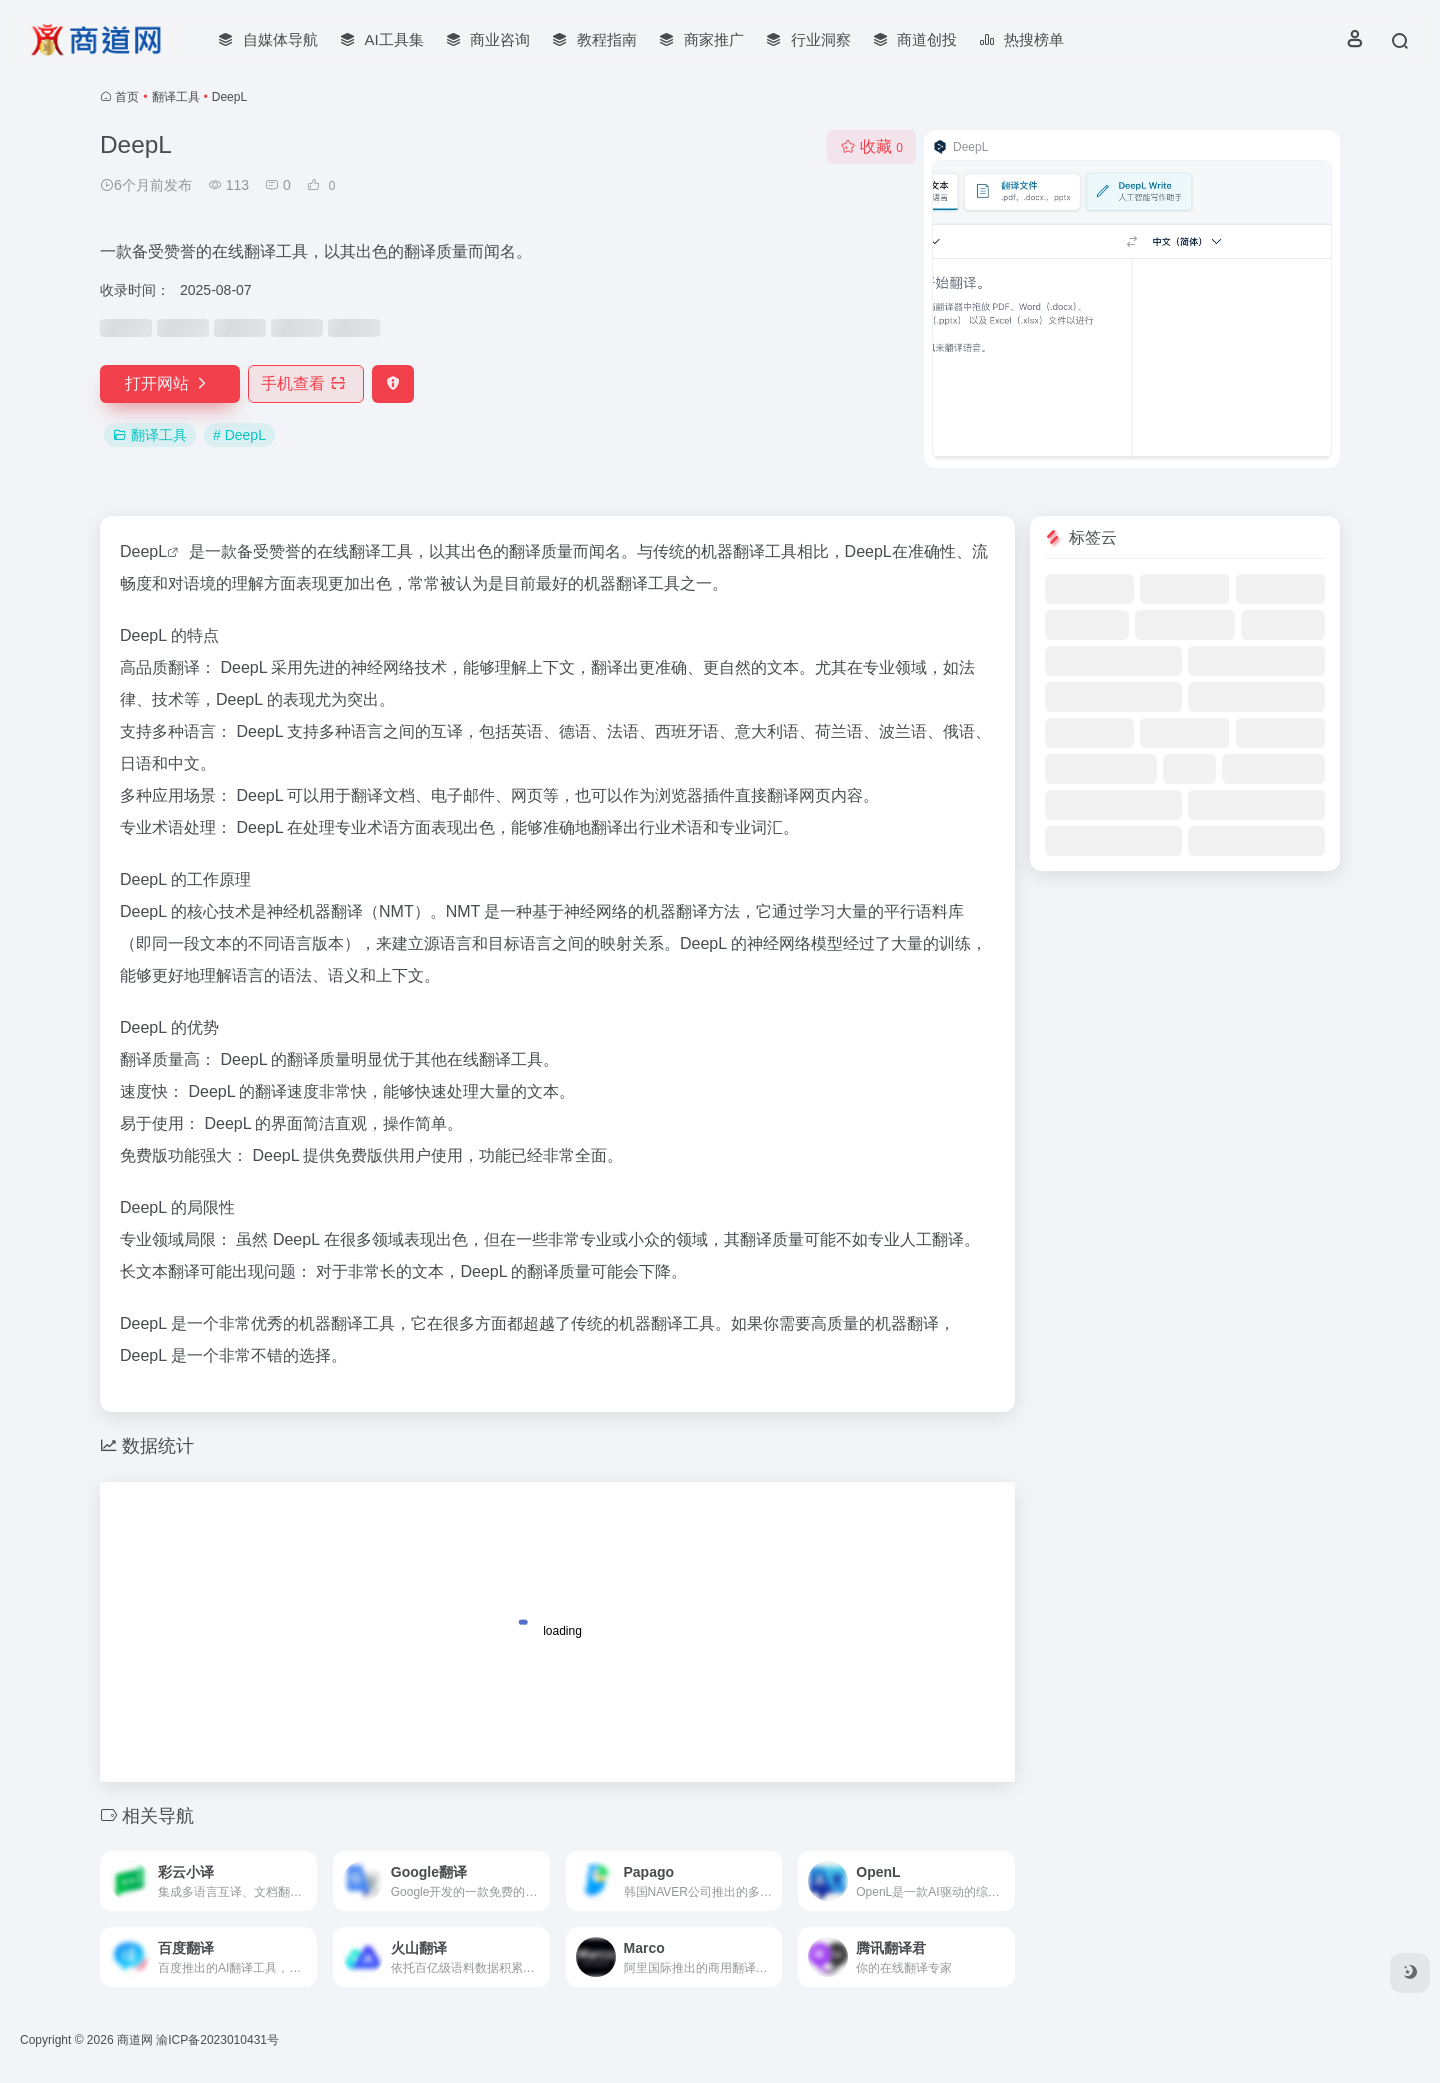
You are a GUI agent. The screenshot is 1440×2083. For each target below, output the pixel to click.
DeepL (143, 551)
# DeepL (239, 435)
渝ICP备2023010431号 (217, 2040)
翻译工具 (176, 97)
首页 (127, 97)
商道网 (135, 2040)
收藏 (871, 146)
